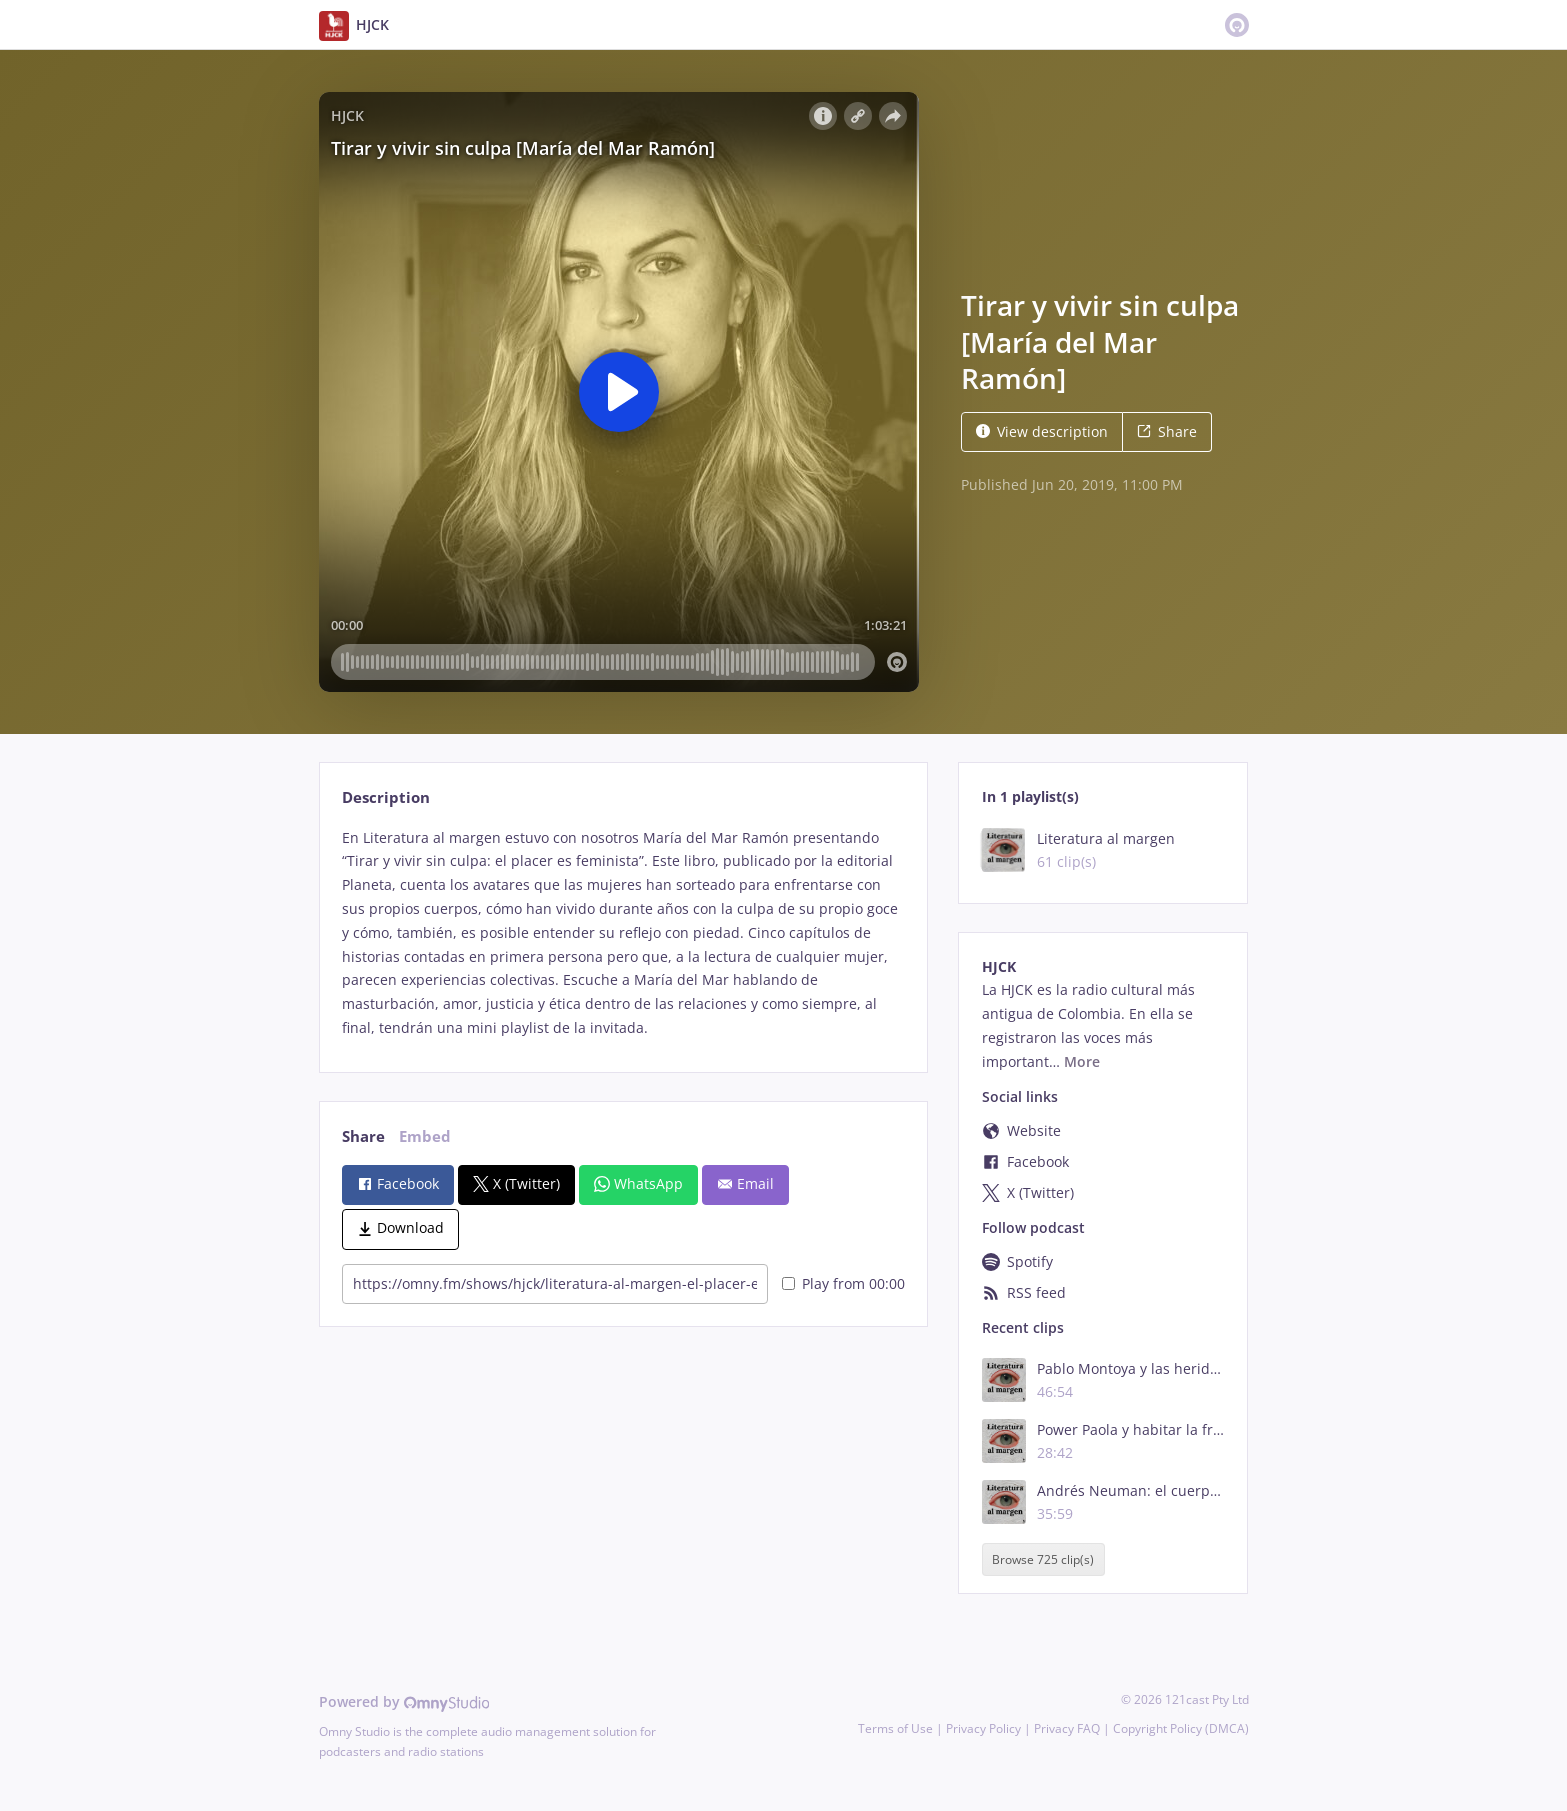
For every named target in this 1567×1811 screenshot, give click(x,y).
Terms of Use (895, 1728)
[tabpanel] (623, 933)
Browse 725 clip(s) (1043, 1559)
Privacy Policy (983, 1728)
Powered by (404, 1701)
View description (1042, 431)
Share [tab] (363, 1136)
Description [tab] (386, 797)
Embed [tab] (425, 1136)
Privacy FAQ (1067, 1728)
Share (1167, 431)
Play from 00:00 (843, 1283)
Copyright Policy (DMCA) (1181, 1728)
